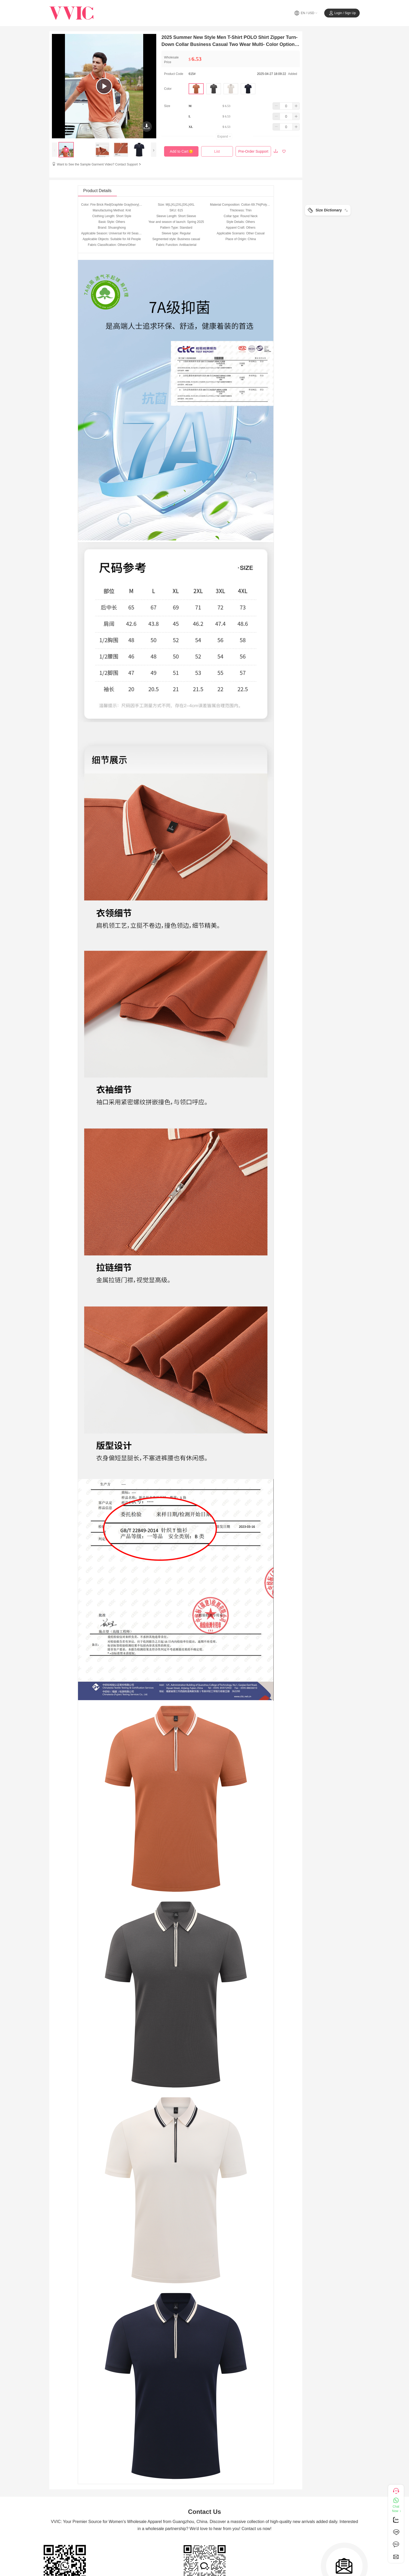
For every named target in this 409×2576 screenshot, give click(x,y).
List (217, 151)
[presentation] (54, 150)
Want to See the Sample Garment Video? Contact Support (99, 164)
